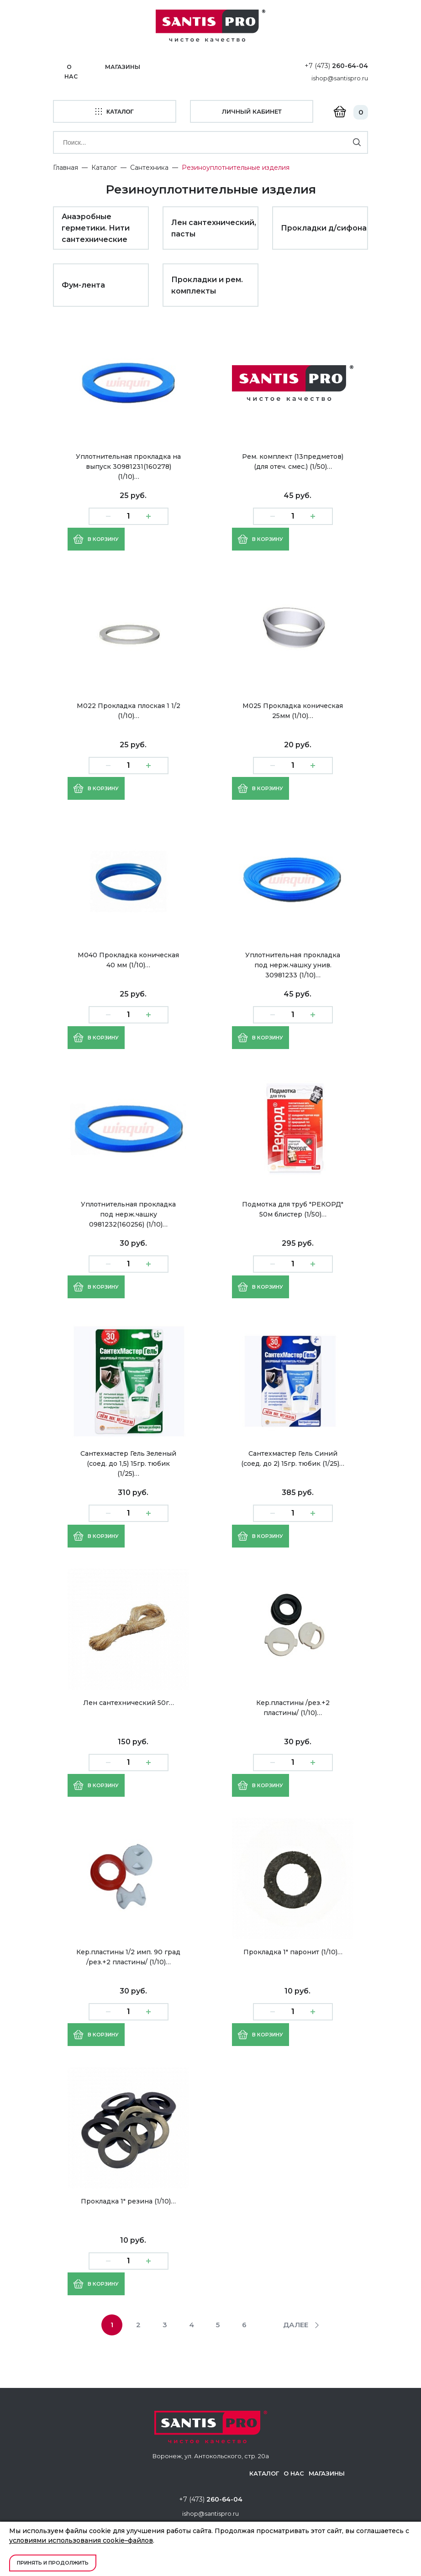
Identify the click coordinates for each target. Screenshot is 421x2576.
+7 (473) (336, 65)
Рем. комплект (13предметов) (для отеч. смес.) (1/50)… (292, 459)
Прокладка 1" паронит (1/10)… (292, 1950)
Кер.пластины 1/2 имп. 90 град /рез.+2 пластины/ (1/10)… (128, 1955)
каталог (114, 110)
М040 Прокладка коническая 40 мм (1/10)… (128, 958)
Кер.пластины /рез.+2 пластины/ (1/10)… (293, 1705)
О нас (71, 71)
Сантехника (149, 165)
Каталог (104, 165)
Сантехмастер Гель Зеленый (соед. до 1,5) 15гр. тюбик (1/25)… (128, 1461)
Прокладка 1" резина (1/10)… (128, 2199)
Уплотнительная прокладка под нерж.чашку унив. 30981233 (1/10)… (292, 963)
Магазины (123, 66)
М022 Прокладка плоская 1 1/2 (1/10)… (128, 708)
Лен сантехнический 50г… (128, 1700)
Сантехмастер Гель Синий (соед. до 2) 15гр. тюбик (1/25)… (292, 1456)
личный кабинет (252, 110)
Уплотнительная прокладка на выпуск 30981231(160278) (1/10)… (128, 464)
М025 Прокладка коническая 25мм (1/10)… (292, 708)
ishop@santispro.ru (339, 77)
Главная (65, 165)
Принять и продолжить (53, 2563)
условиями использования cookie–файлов (81, 2540)
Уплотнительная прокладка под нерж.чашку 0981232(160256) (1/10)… (128, 1212)
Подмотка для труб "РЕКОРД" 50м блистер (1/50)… (292, 1207)
